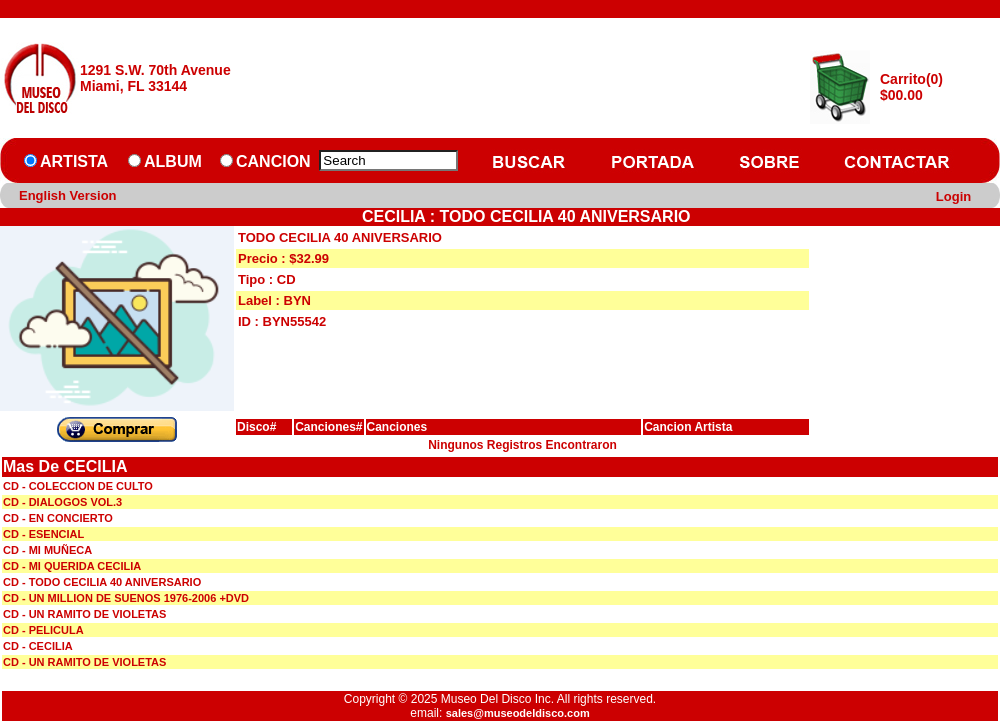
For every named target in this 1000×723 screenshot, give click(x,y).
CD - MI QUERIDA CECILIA (72, 566)
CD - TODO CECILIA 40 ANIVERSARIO (102, 582)
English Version (68, 195)
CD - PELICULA (43, 630)
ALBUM (173, 161)
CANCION (273, 161)
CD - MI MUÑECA (47, 550)
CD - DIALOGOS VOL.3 (62, 502)
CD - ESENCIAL (43, 534)
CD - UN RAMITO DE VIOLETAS (84, 614)
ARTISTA (74, 161)
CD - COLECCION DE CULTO (78, 486)
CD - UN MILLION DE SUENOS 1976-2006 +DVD (126, 598)
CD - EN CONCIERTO (58, 518)
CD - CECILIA (38, 646)
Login (953, 196)
